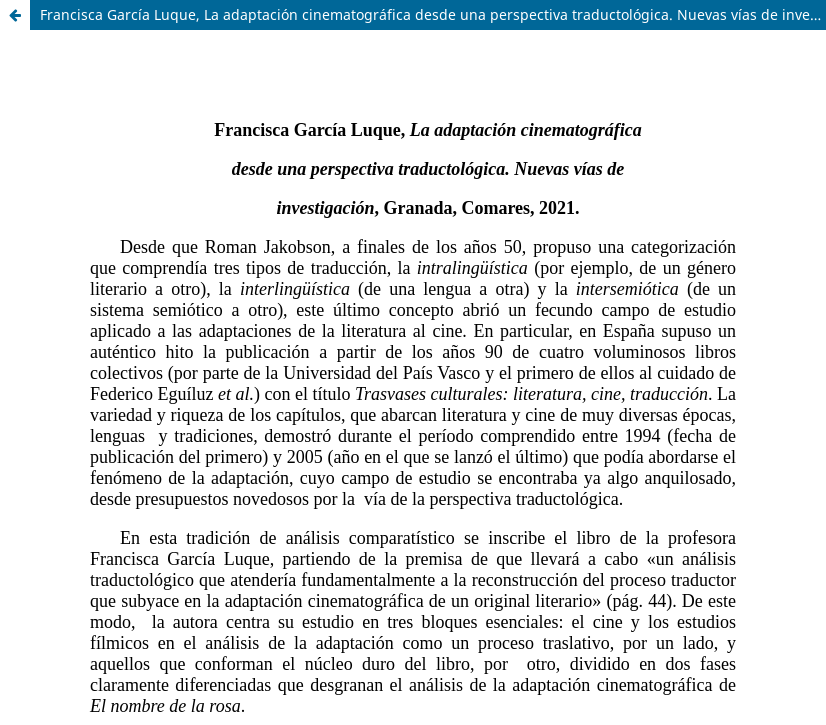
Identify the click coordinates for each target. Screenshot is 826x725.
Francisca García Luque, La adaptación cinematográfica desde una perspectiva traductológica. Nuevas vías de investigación (433, 14)
